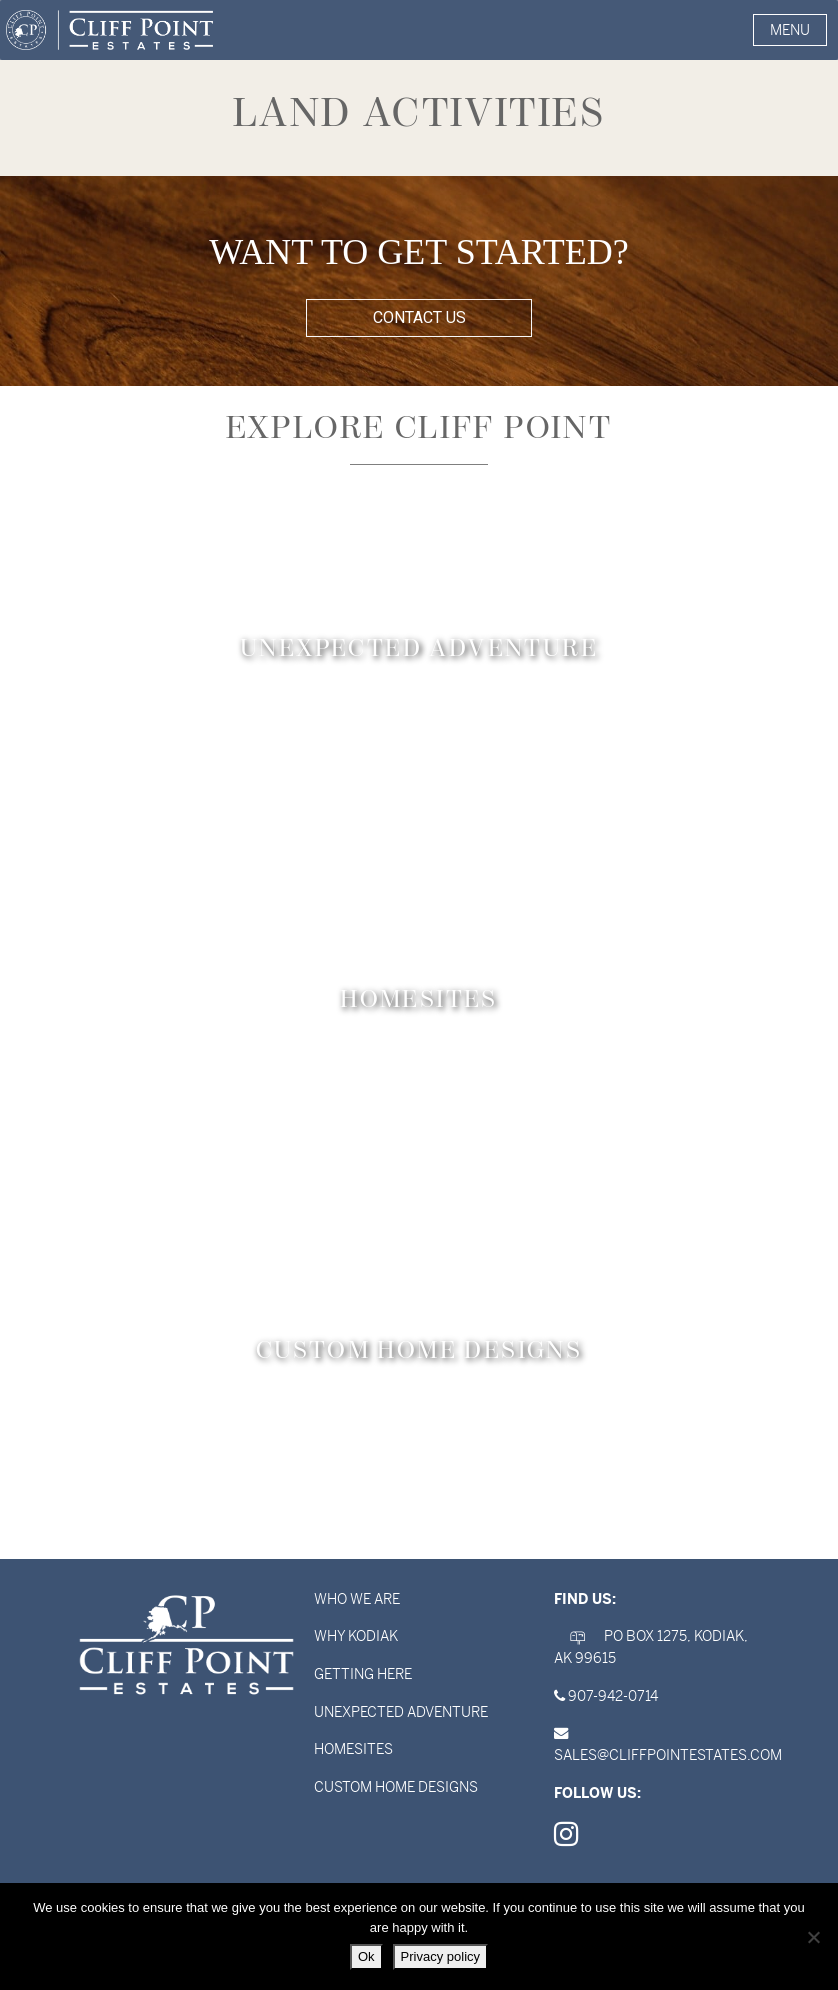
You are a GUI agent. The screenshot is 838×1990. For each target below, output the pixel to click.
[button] (790, 30)
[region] (419, 281)
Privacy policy (440, 1956)
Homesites (353, 1749)
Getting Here (363, 1674)
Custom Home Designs (396, 1787)
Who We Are (357, 1599)
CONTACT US (419, 317)
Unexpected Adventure (401, 1712)
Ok (366, 1956)
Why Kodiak (356, 1636)
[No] (813, 1937)
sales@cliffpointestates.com (668, 1755)
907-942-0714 (613, 1696)
